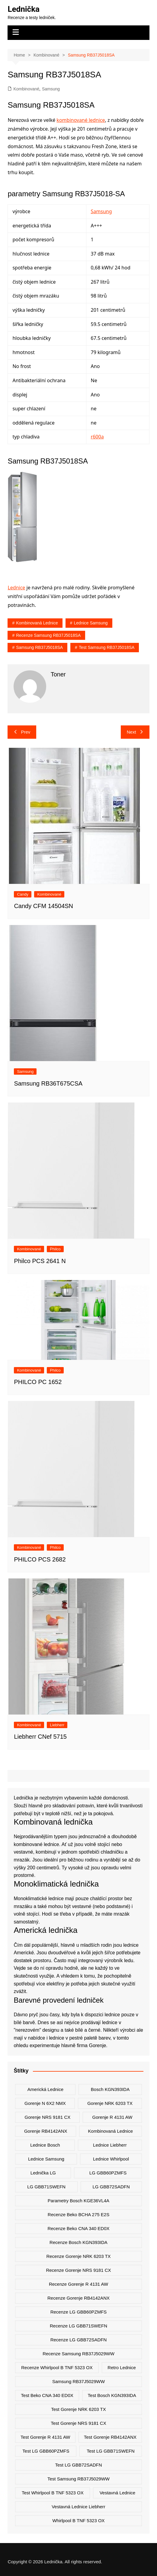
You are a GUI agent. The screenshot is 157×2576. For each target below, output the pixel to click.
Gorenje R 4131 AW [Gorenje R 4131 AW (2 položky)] (112, 2117)
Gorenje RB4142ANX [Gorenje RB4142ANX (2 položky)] (45, 2131)
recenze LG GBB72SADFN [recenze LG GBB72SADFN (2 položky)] (78, 2339)
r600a (97, 436)
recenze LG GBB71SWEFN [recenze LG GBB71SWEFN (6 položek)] (78, 2325)
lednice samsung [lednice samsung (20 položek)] (46, 2158)
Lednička (24, 9)
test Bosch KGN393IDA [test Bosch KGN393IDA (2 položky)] (112, 2395)
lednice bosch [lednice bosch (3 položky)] (45, 2145)
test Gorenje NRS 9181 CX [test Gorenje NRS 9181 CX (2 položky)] (78, 2423)
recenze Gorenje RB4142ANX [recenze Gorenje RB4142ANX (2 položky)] (78, 2298)
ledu (128, 1960)
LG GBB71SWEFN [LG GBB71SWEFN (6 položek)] (46, 2186)
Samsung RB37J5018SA (39, 647)
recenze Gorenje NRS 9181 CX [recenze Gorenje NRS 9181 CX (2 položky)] (78, 2270)
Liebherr (57, 1725)
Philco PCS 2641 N (40, 1261)
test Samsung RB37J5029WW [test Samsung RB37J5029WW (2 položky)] (78, 2478)
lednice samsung (91, 622)
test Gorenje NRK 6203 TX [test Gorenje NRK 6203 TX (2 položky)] (78, 2409)
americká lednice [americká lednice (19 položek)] (45, 2089)
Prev (22, 731)
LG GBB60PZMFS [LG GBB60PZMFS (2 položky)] (108, 2172)
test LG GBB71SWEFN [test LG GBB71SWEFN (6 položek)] (110, 2451)
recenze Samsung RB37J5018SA (48, 635)
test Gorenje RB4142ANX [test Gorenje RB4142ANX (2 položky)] (110, 2437)
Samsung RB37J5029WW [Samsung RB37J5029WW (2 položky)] (78, 2381)
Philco (55, 1249)
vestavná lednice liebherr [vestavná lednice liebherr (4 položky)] (78, 2506)
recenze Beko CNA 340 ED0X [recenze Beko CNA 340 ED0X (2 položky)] (78, 2228)
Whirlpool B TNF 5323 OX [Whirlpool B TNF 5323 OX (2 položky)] (78, 2520)
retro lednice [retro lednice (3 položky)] (121, 2367)
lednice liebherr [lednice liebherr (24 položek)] (110, 2145)
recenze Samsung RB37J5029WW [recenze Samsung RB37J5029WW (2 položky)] (78, 2353)
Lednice (16, 587)
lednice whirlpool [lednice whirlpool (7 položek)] (111, 2158)
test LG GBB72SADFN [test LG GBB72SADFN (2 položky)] (78, 2464)
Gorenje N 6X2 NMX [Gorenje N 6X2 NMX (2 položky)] (45, 2103)
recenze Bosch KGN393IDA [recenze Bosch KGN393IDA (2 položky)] (78, 2242)
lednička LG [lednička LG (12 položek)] (43, 2172)
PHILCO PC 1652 (38, 1382)
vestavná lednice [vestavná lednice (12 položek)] (117, 2492)
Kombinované (26, 88)
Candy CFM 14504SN (43, 906)
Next (135, 731)
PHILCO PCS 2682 (40, 1559)
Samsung (51, 88)
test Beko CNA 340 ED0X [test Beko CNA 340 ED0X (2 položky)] (47, 2395)
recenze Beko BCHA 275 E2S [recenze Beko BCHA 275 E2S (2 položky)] (78, 2214)
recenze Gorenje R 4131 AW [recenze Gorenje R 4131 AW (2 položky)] (78, 2284)
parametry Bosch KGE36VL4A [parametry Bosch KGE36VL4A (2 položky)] (78, 2200)
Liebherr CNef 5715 (40, 1736)
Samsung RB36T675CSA (48, 1083)
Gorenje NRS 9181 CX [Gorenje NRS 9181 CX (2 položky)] (48, 2117)
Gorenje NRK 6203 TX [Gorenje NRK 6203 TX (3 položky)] (110, 2103)
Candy (22, 894)
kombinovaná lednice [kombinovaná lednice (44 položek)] (110, 2131)
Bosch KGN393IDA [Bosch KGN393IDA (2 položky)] (110, 2089)
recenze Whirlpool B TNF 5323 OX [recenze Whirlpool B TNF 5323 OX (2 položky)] (57, 2367)
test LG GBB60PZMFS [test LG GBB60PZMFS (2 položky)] (45, 2451)
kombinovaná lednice (37, 622)
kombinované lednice (80, 120)
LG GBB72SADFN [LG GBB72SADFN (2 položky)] (111, 2186)
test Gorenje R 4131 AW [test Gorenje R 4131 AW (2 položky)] (45, 2437)
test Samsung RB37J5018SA (106, 647)
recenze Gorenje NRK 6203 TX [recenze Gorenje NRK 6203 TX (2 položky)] (78, 2256)
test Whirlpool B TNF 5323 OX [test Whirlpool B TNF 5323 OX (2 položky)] (53, 2492)
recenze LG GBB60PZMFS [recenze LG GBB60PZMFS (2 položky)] (78, 2311)
